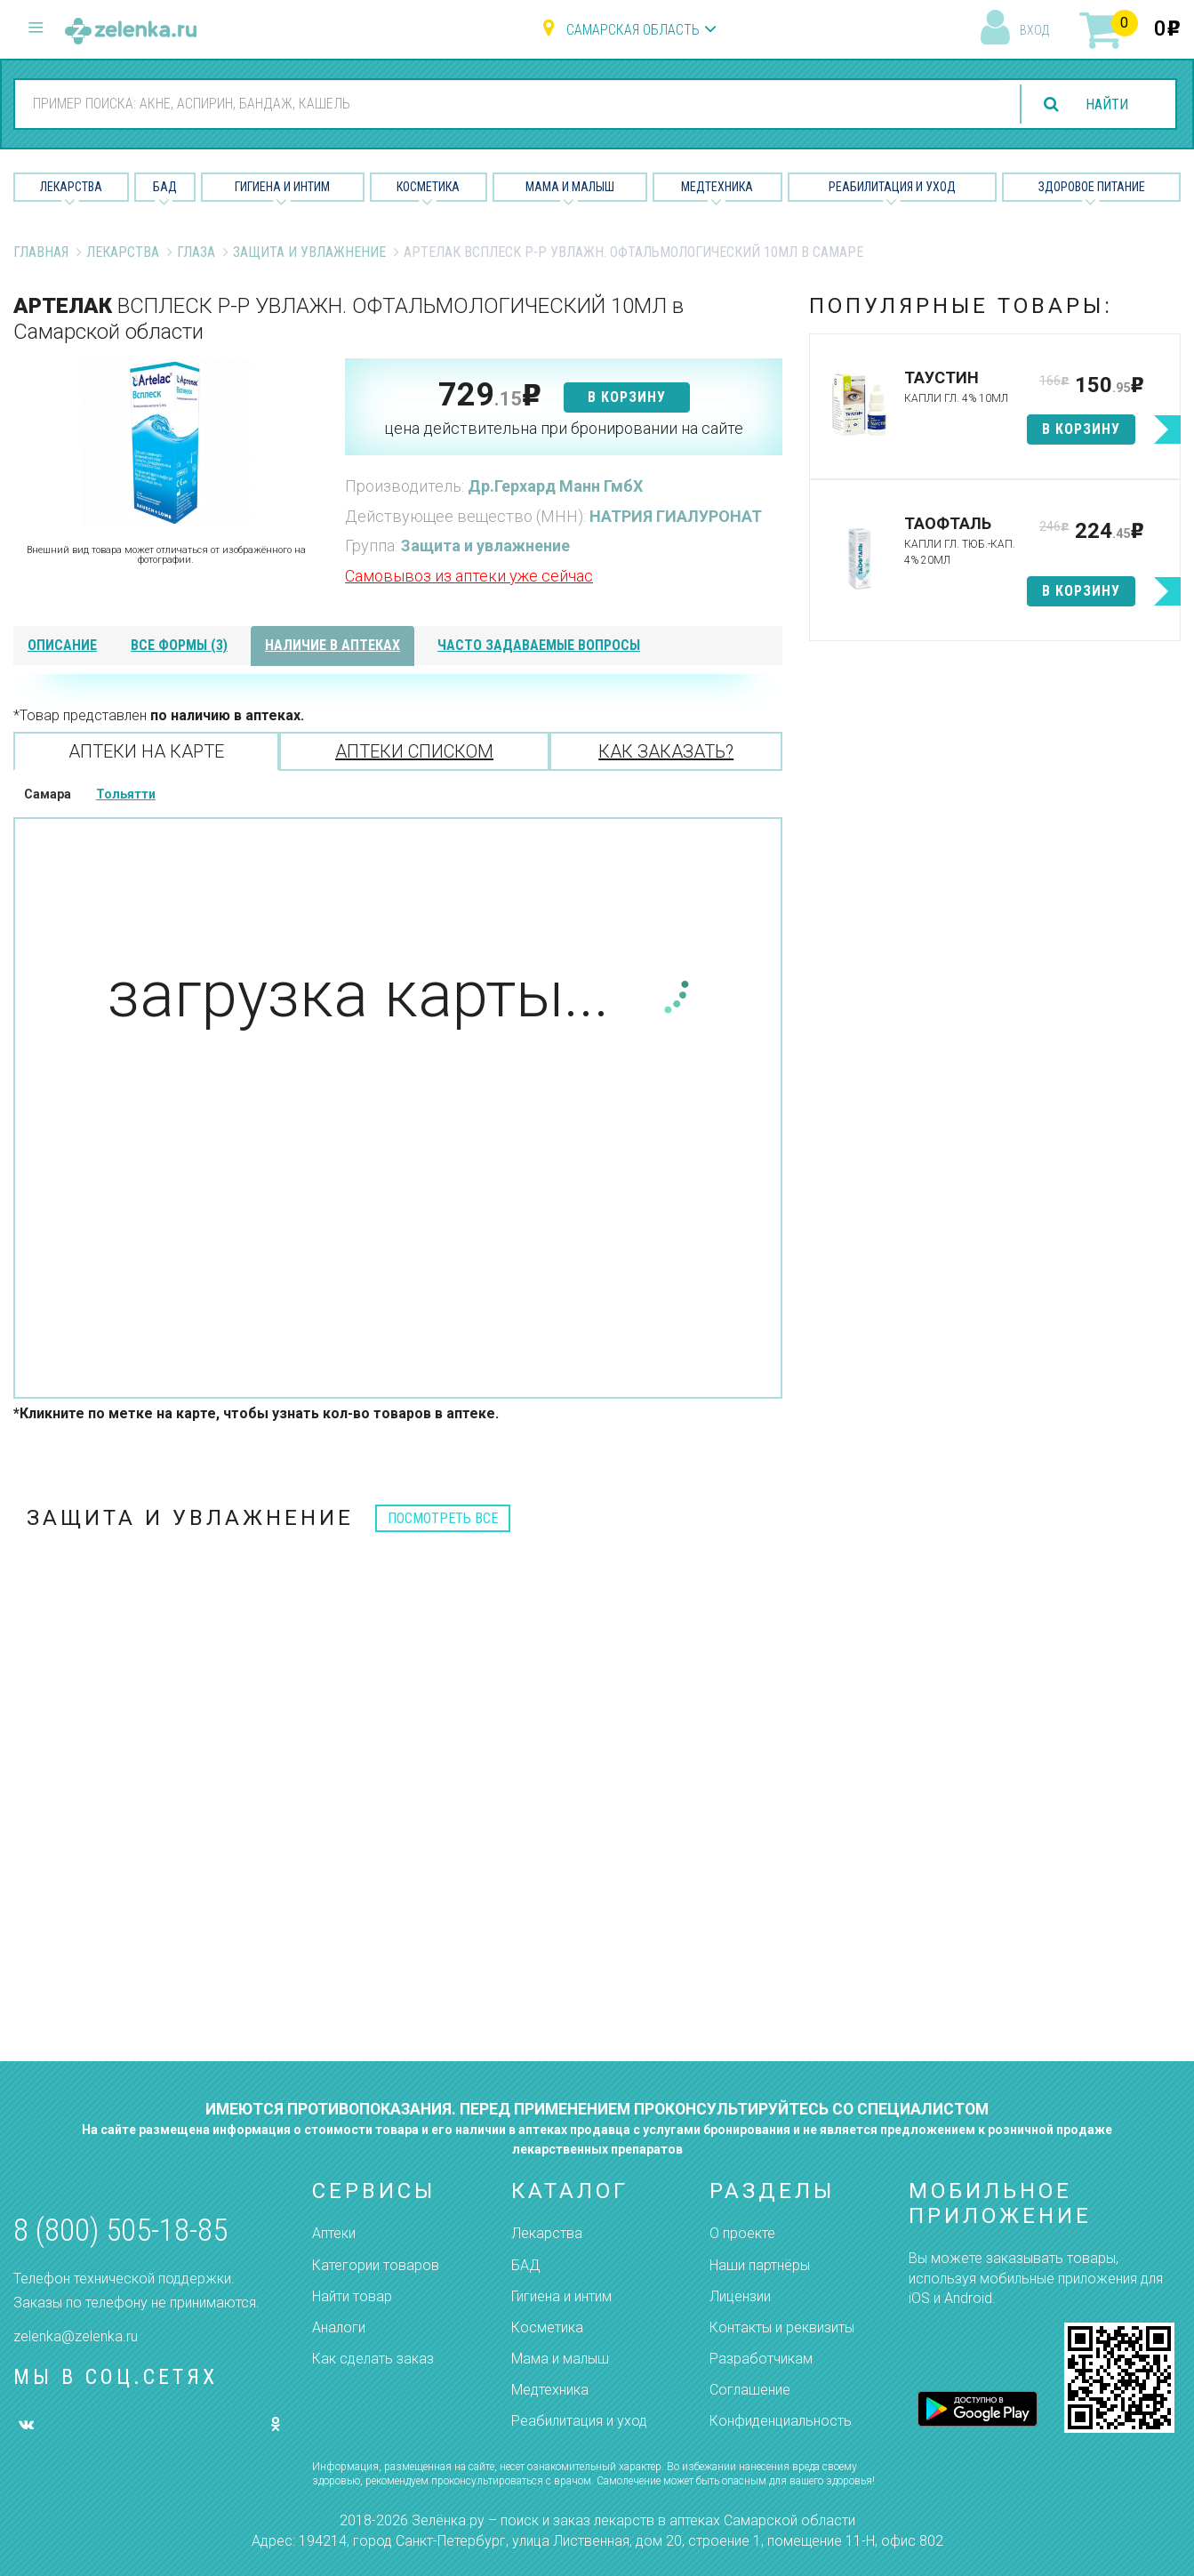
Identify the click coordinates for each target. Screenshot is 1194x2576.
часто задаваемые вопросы (538, 645)
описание (62, 645)
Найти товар (352, 2296)
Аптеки (334, 2233)
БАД (165, 187)
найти (1107, 104)
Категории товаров (375, 2265)
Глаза (196, 252)
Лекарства (71, 187)
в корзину (627, 397)
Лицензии (740, 2296)
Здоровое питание (1091, 187)
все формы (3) (179, 645)
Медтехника (717, 187)
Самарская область (633, 29)
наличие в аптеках (332, 645)
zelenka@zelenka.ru (75, 2336)
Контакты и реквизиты (781, 2327)
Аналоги (338, 2327)
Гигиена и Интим (282, 187)
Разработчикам (761, 2358)
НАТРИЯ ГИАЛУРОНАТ (675, 516)
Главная (40, 252)
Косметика (428, 187)
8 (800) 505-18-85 (120, 2230)
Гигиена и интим (561, 2296)
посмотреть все (443, 1518)
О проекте (742, 2233)
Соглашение (749, 2389)
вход (1034, 30)
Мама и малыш (569, 187)
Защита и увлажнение (309, 252)
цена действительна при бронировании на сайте (563, 428)
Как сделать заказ (373, 2358)
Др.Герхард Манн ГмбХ (555, 486)
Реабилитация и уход (892, 187)
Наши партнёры (759, 2265)
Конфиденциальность (780, 2420)
